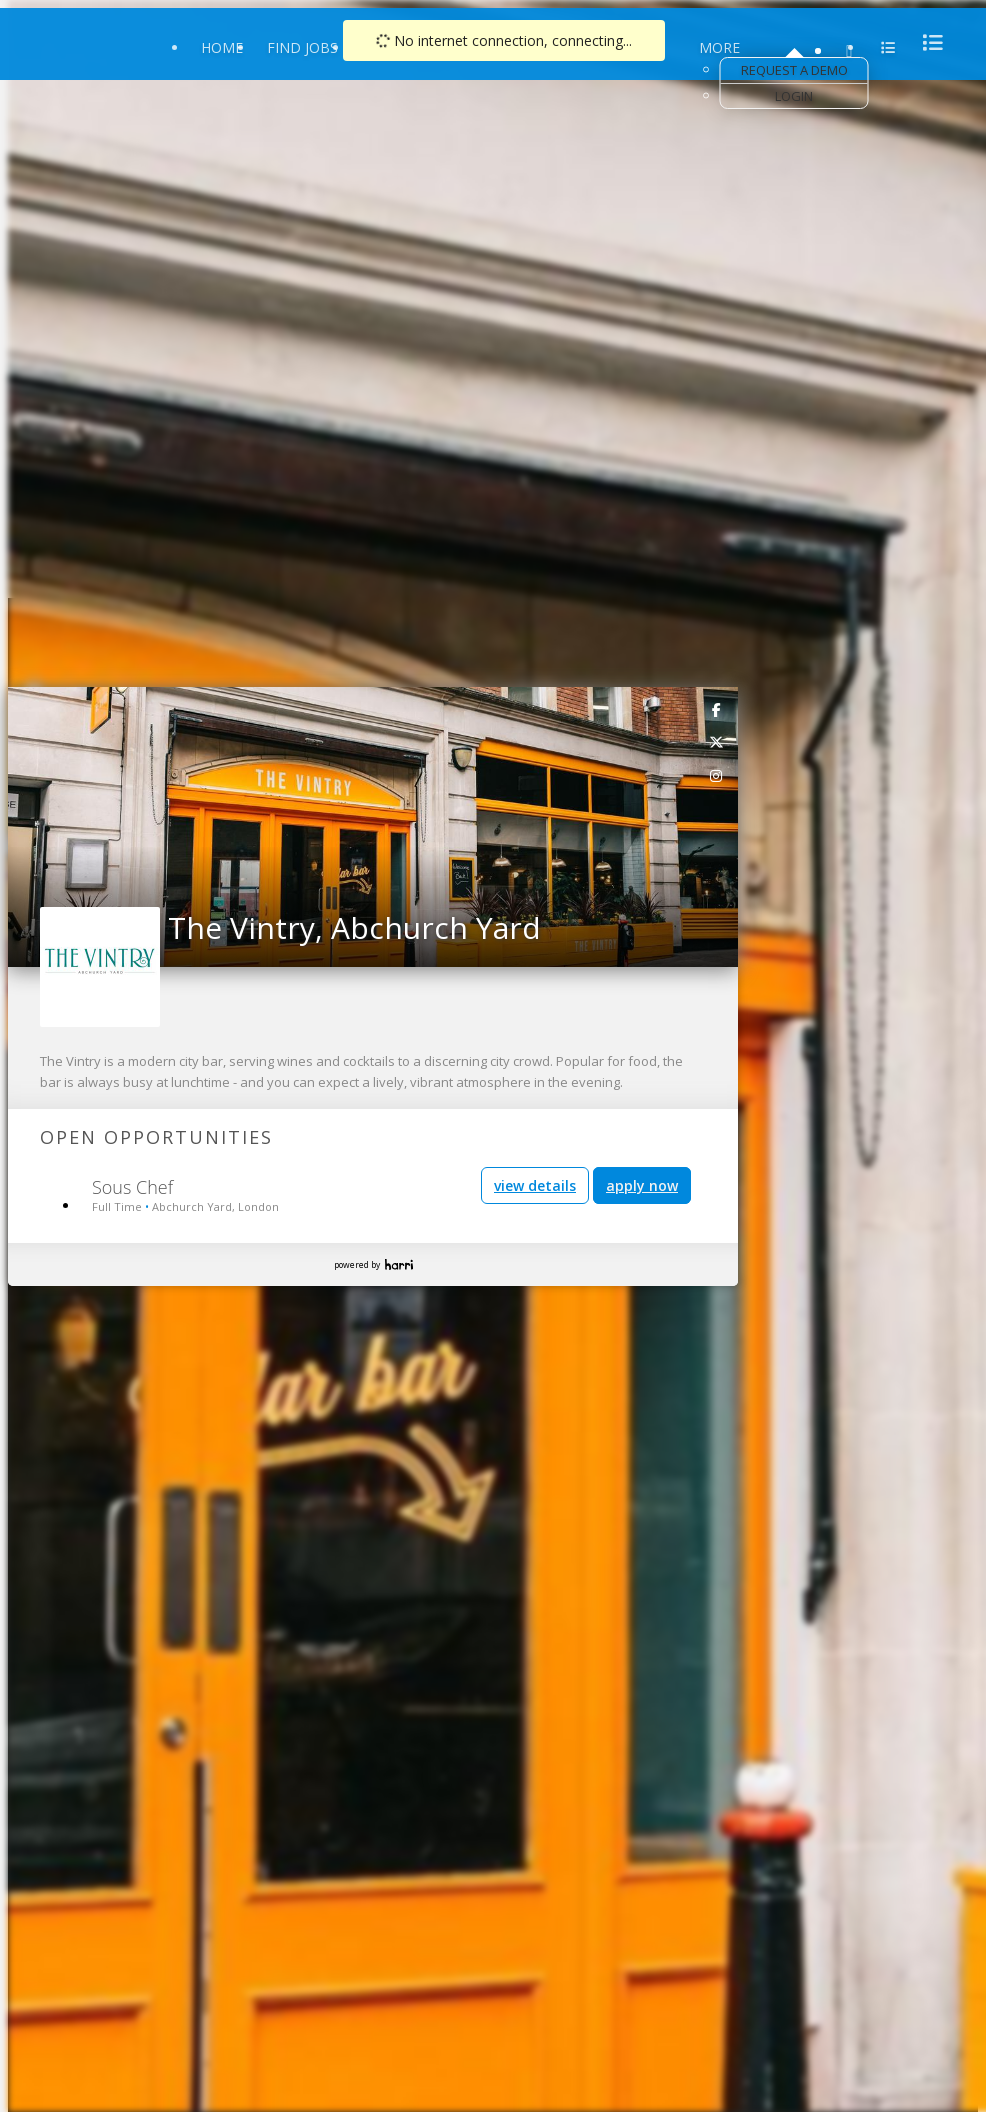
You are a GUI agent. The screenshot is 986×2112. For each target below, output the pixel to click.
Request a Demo (794, 70)
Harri (399, 1264)
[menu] (927, 42)
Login (794, 96)
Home (222, 47)
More (719, 47)
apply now (642, 1185)
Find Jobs (302, 47)
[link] (717, 709)
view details (535, 1185)
